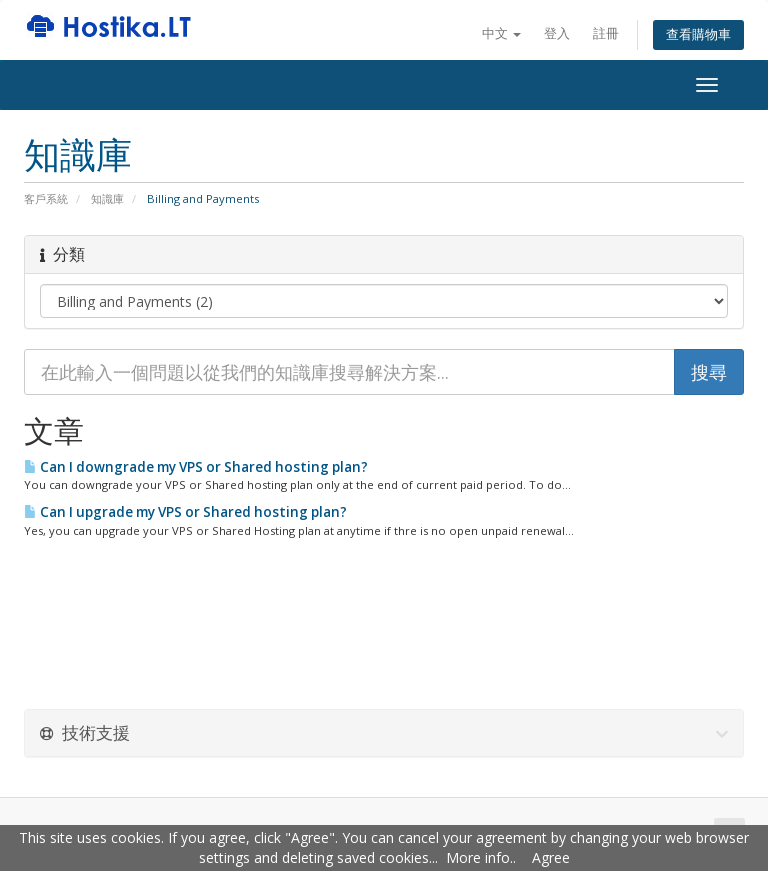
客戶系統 (46, 198)
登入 (557, 33)
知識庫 (107, 198)
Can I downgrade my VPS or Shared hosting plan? (196, 467)
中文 (501, 33)
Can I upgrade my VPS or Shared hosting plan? (185, 512)
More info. (479, 857)
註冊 (606, 33)
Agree (551, 857)
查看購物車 (698, 34)
